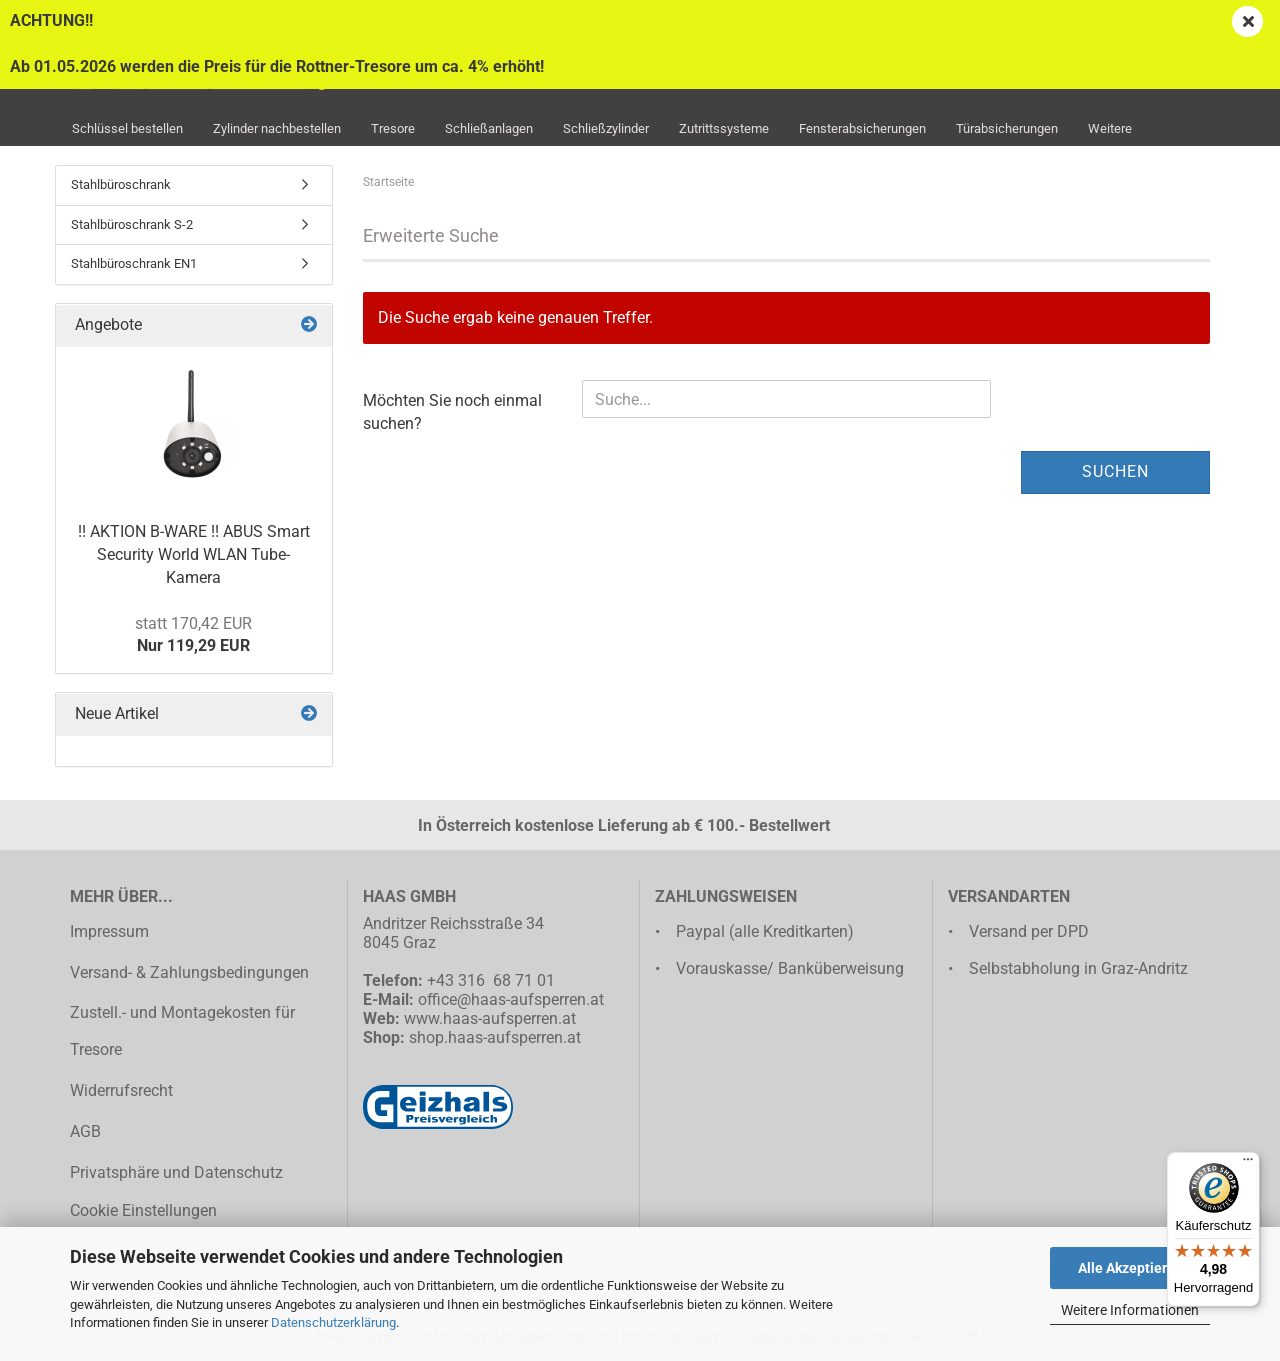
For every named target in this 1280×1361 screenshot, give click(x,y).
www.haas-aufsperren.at (490, 1018)
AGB (85, 1131)
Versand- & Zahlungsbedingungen (189, 972)
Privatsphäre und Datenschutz (176, 1172)
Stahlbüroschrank (121, 184)
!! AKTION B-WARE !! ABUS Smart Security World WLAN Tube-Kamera (194, 554)
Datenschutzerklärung (333, 1322)
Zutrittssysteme (724, 128)
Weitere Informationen (1130, 1310)
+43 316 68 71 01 (491, 980)
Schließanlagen (489, 128)
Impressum (109, 931)
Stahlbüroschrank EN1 (134, 263)
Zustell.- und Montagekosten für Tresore (182, 1031)
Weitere (1110, 128)
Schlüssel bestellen (127, 128)
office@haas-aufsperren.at (511, 999)
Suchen (1115, 471)
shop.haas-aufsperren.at (495, 1037)
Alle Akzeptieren (1130, 1268)
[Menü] (1248, 1164)
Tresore (393, 128)
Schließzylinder (606, 128)
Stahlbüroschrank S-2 (132, 224)
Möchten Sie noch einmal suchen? (452, 412)
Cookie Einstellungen (143, 1210)
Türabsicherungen (1007, 128)
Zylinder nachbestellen (277, 128)
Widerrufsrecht (121, 1090)
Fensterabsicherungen (862, 128)
